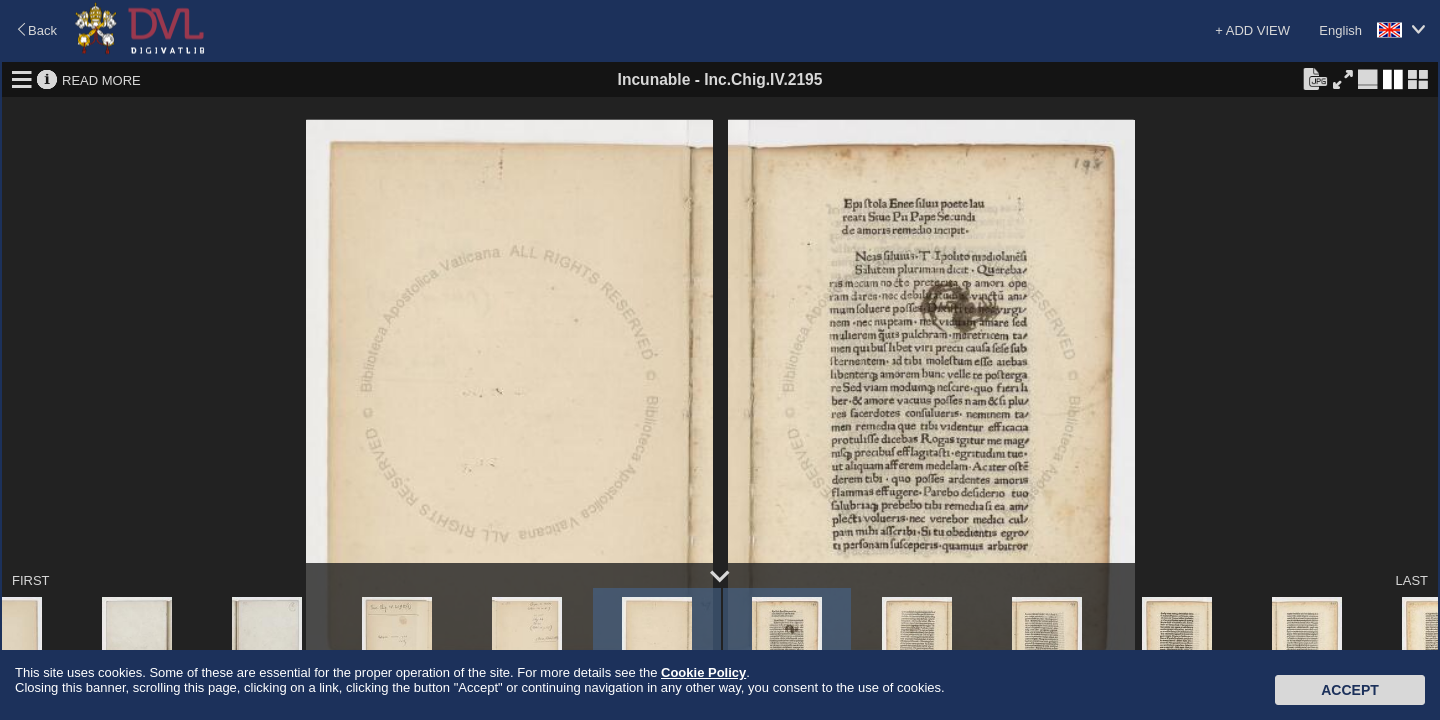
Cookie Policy (703, 672)
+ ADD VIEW (1252, 30)
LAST (1411, 580)
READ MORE (101, 79)
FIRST (31, 580)
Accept (1350, 690)
